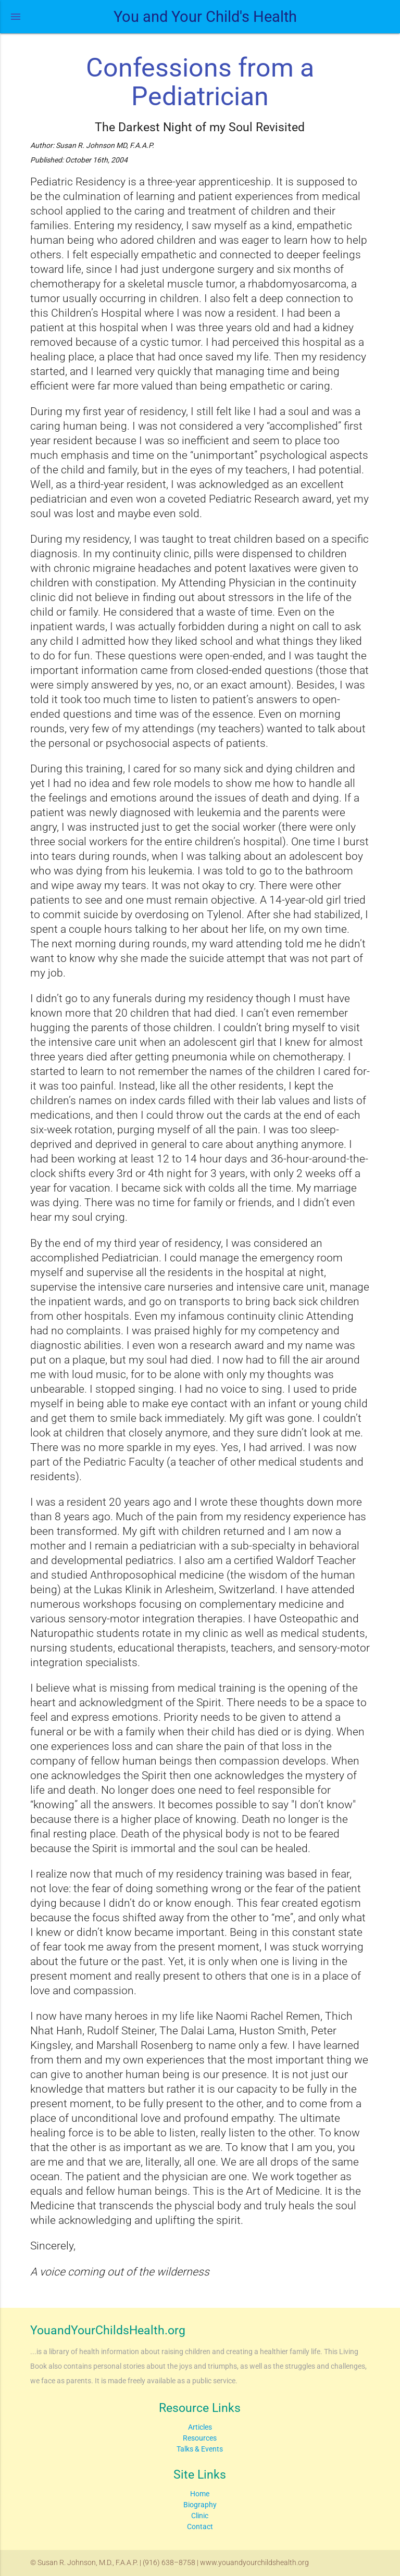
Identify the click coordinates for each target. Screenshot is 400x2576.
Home (199, 2494)
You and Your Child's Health (205, 17)
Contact (200, 2526)
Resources (200, 2438)
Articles (200, 2427)
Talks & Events (200, 2449)
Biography (200, 2504)
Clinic (199, 2515)
